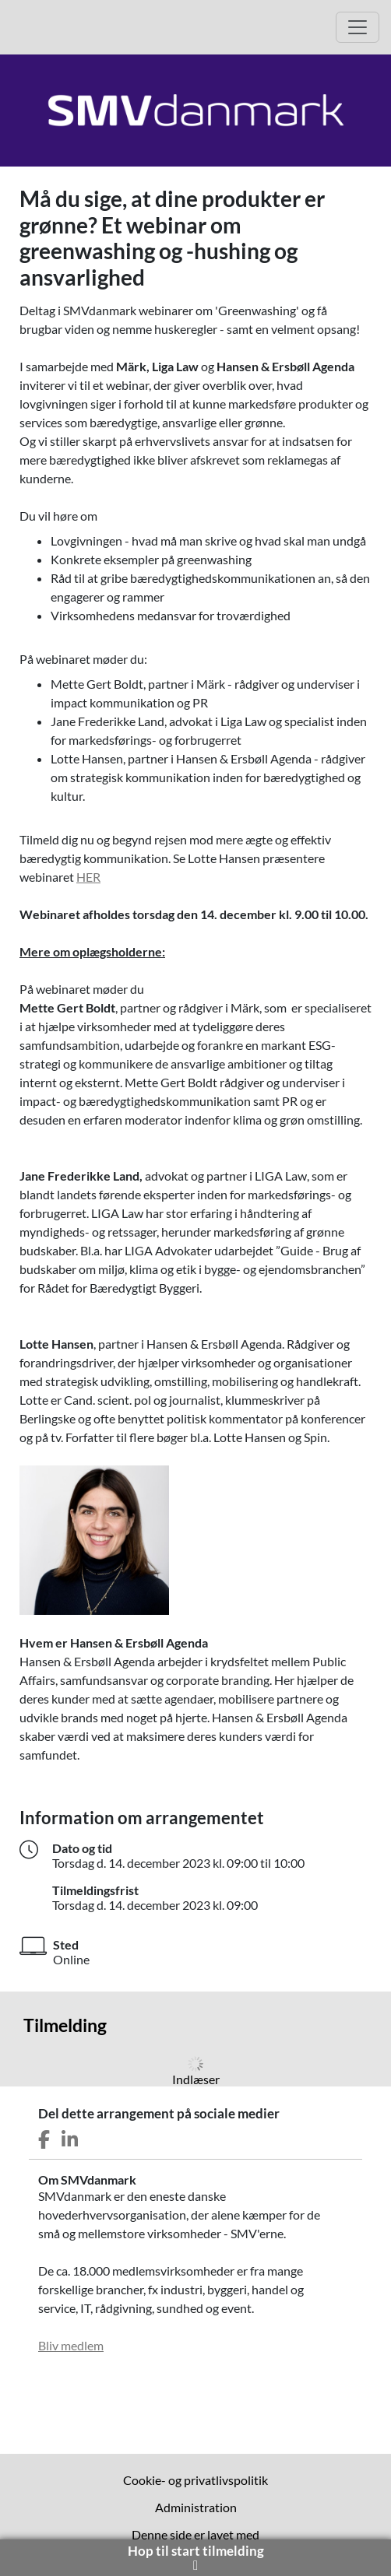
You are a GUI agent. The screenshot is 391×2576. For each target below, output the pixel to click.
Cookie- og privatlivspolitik (195, 2479)
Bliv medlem (71, 2345)
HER (88, 876)
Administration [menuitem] (196, 2507)
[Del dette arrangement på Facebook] (44, 2140)
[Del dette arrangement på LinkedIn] (70, 2140)
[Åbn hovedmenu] (357, 27)
